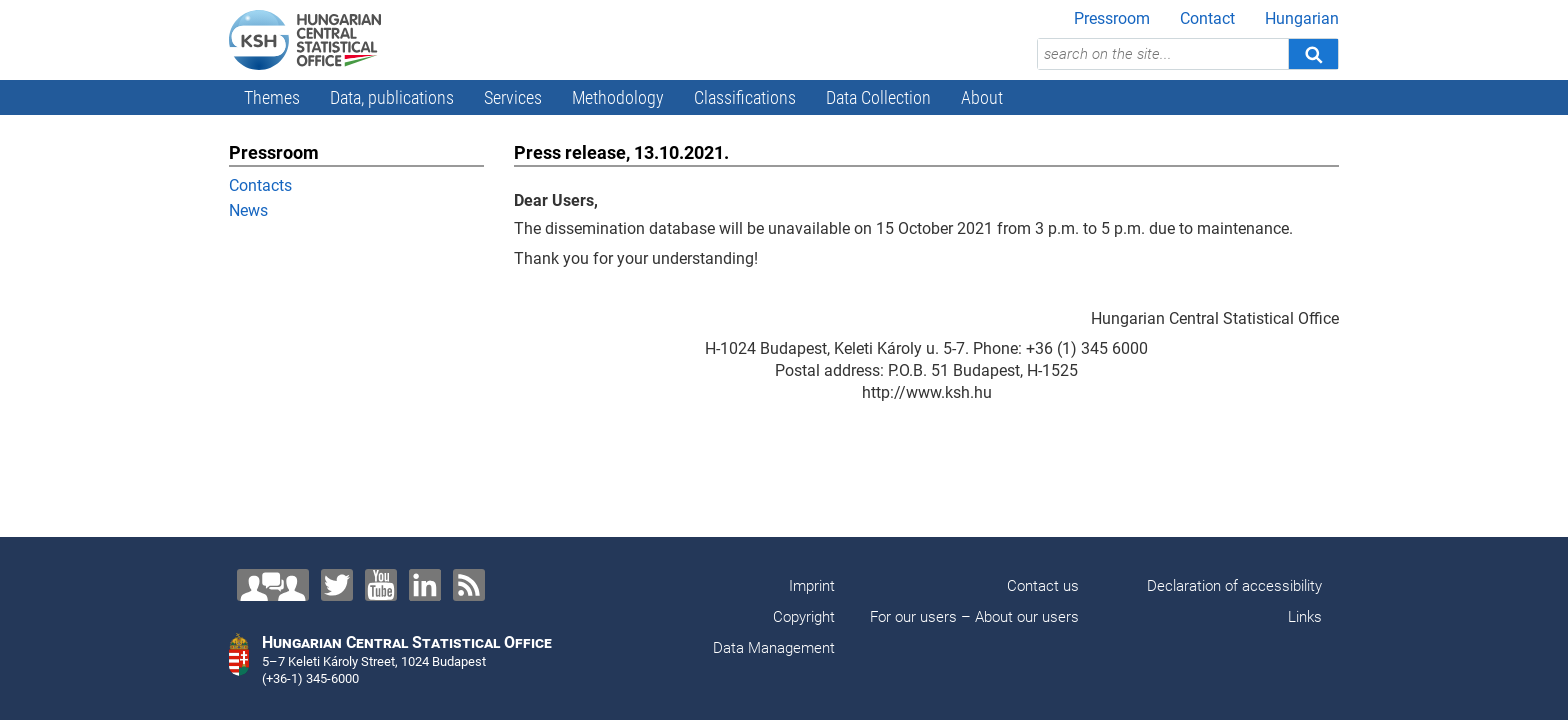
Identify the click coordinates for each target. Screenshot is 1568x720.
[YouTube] (381, 585)
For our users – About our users (974, 617)
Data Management (774, 648)
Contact (1207, 18)
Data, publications (392, 97)
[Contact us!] (273, 585)
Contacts (260, 185)
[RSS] (469, 585)
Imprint (812, 586)
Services (513, 97)
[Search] (1313, 54)
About (982, 97)
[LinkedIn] (425, 585)
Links (1305, 617)
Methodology (618, 97)
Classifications (745, 97)
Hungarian (1302, 18)
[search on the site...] (1163, 54)
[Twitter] (337, 585)
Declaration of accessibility (1234, 586)
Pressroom (1112, 18)
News (248, 210)
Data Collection (878, 97)
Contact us (1043, 586)
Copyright (804, 617)
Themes (272, 97)
